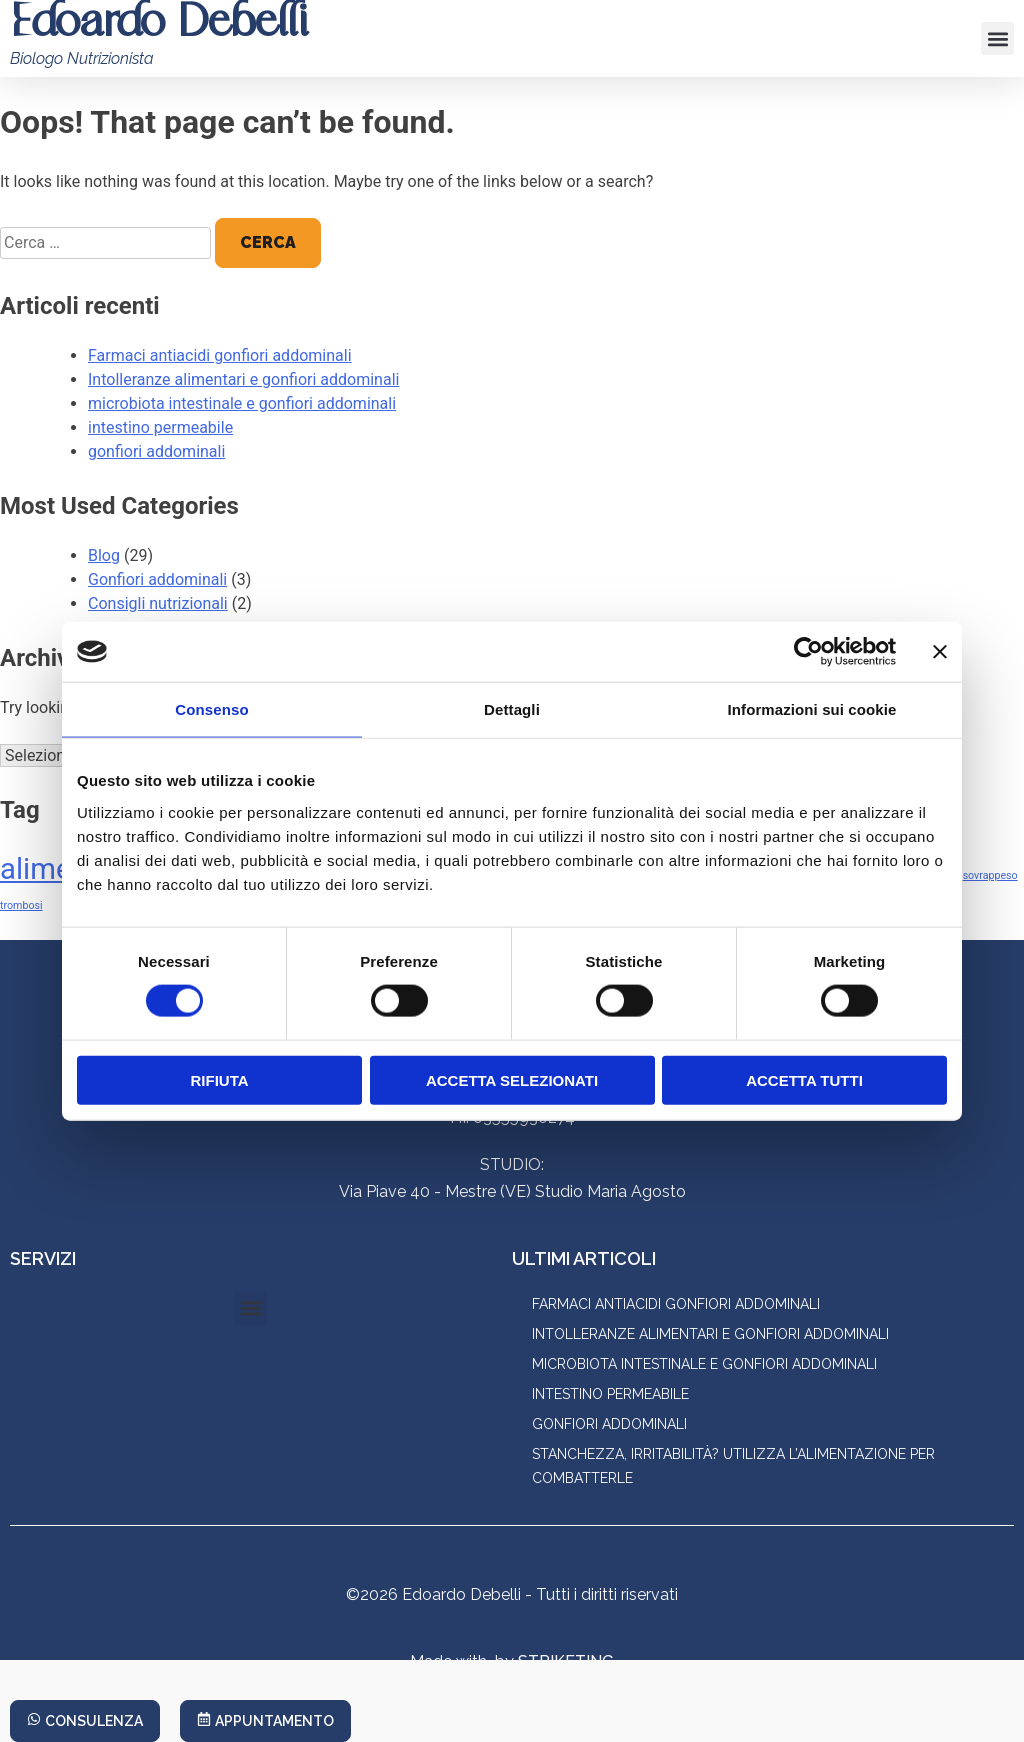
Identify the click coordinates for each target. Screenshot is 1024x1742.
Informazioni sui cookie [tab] (812, 709)
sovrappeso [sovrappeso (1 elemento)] (990, 875)
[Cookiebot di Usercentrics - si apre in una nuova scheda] (808, 652)
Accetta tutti (804, 1079)
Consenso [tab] (211, 709)
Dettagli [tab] (512, 709)
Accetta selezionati (512, 1079)
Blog (104, 555)
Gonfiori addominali (157, 579)
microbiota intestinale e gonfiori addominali (242, 403)
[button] (997, 38)
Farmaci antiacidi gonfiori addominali (220, 355)
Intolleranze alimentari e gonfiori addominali (243, 379)
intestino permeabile (160, 427)
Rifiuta (219, 1079)
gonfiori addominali (156, 451)
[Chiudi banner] (940, 652)
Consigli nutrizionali (158, 603)
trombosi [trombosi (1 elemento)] (21, 905)
